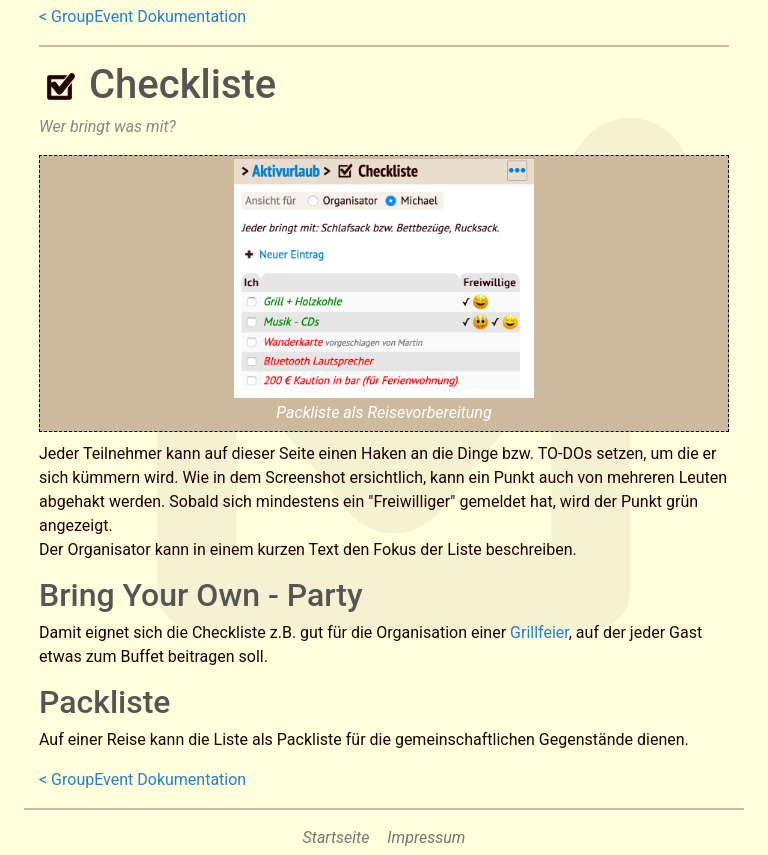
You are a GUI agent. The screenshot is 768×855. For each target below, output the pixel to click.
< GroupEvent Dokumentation (142, 16)
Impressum (426, 837)
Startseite (336, 837)
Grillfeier (539, 632)
